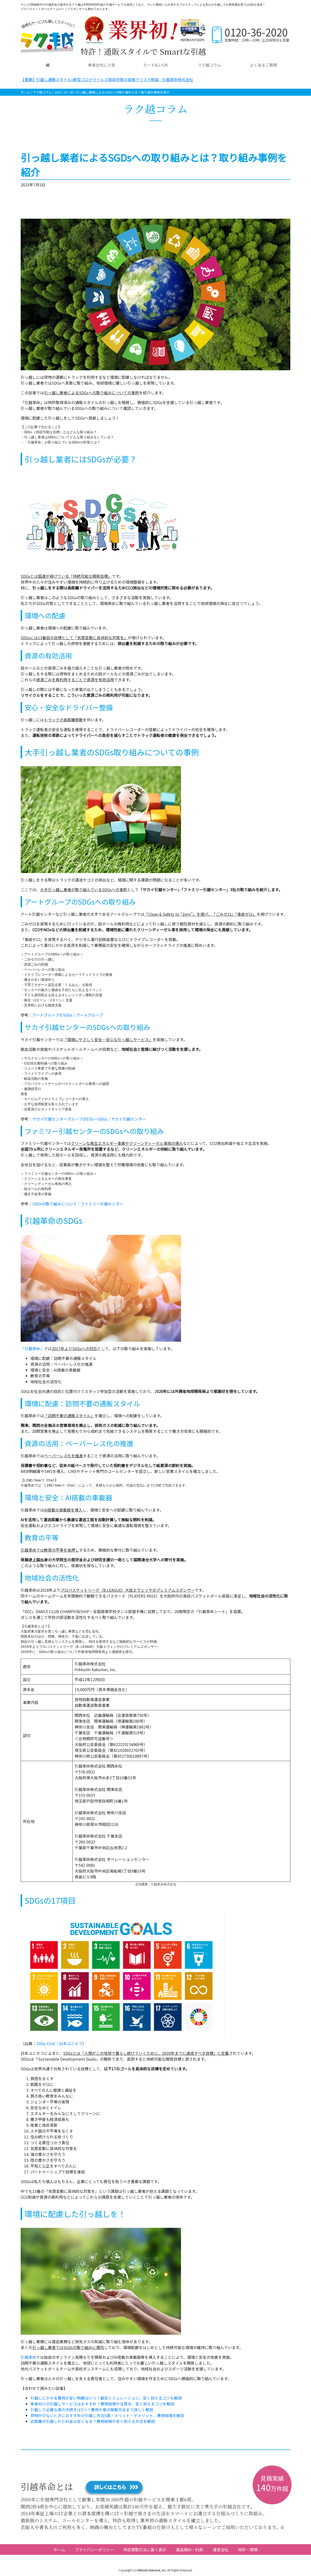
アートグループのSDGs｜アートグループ (67, 1015)
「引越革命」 (32, 1348)
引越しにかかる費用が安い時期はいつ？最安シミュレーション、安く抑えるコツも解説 (106, 2398)
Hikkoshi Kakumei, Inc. (151, 2570)
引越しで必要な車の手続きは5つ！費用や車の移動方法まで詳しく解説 (91, 2409)
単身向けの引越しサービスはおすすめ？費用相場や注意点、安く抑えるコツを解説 (102, 2404)
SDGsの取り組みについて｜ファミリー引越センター (77, 1204)
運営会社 (220, 2549)
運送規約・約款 (189, 2549)
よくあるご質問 (263, 65)
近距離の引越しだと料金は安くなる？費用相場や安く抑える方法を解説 (92, 2421)
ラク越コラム (209, 65)
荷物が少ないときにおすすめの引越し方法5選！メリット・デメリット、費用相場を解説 (107, 2415)
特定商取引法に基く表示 (144, 2549)
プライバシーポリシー (94, 2549)
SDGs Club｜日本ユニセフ (59, 2043)
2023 (57, 92)
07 (65, 92)
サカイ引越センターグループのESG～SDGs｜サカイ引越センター (89, 1119)
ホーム (25, 92)
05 (71, 92)
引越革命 (28, 2357)
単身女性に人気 (101, 65)
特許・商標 (248, 2549)
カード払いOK (155, 65)
